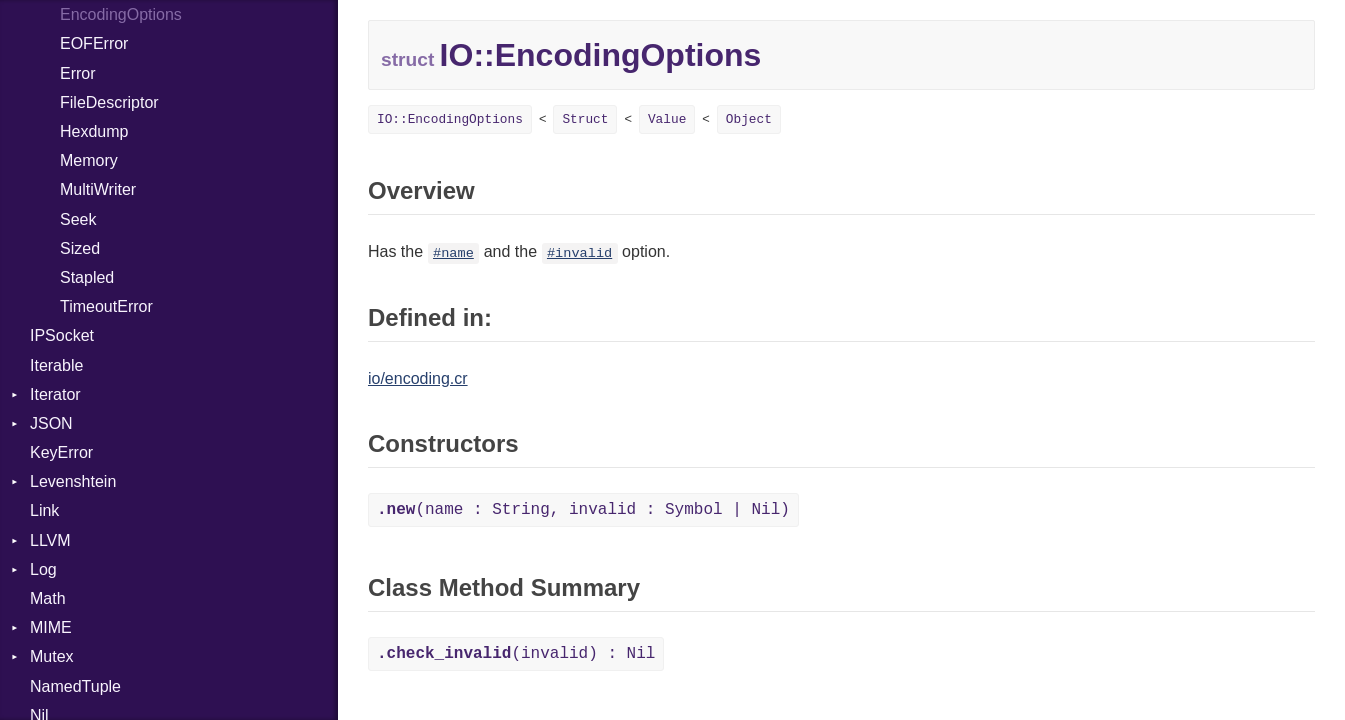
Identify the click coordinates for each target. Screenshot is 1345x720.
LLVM (50, 540)
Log (43, 569)
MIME (51, 627)
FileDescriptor (109, 102)
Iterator (55, 394)
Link (44, 510)
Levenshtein (73, 481)
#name (453, 253)
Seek (78, 219)
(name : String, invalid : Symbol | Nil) (583, 510)
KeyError (61, 452)
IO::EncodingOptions (450, 119)
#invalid (579, 253)
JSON (51, 423)
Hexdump (94, 131)
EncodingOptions (121, 14)
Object (749, 119)
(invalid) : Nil (516, 654)
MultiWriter (98, 189)
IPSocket (62, 335)
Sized (80, 248)
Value (667, 119)
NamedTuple (75, 686)
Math (48, 598)
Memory (89, 160)
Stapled (87, 277)
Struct (585, 119)
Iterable (56, 365)
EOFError (94, 43)
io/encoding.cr (418, 378)
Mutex (52, 656)
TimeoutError (106, 306)
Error (78, 73)
